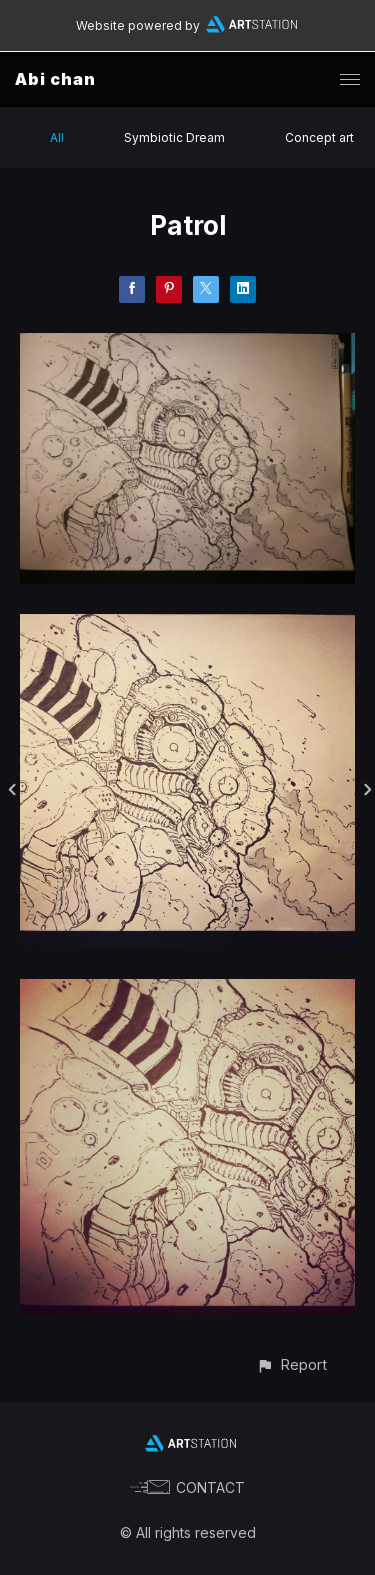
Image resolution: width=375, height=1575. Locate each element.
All (57, 137)
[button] (291, 1364)
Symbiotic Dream (174, 137)
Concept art (319, 137)
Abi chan (55, 79)
